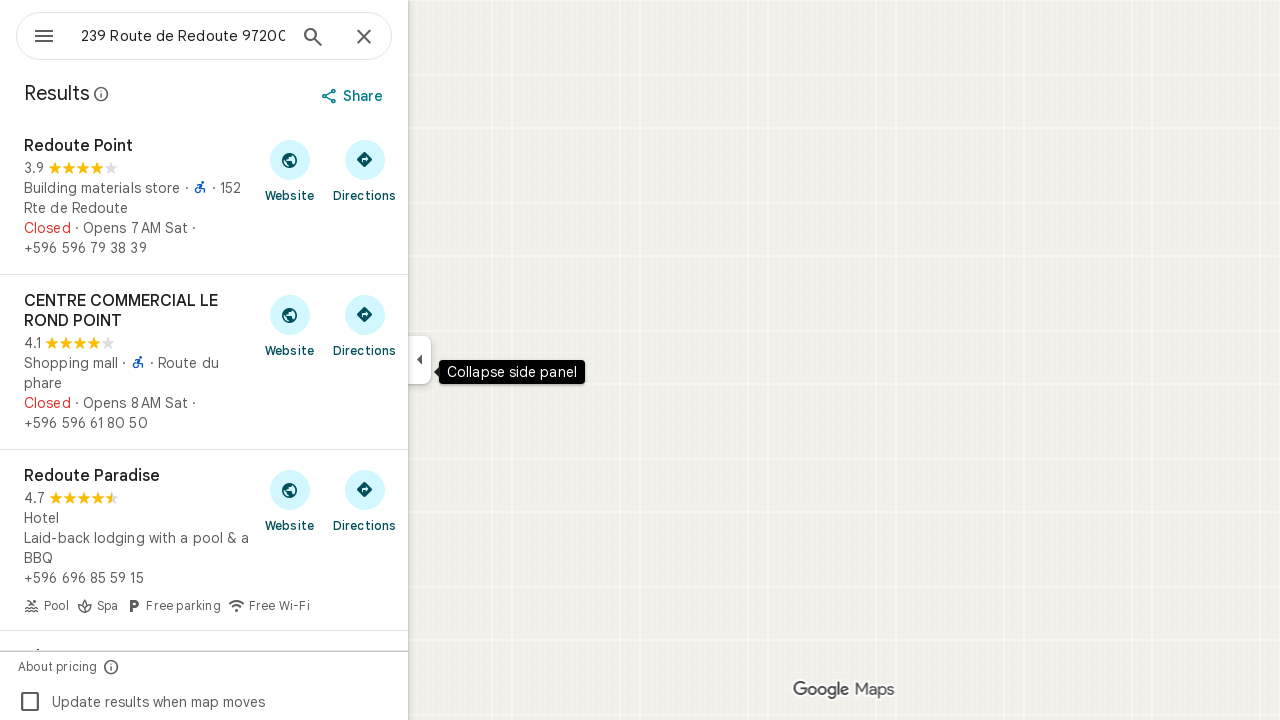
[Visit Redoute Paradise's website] (361, 500)
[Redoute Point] (276, 197)
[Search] (385, 39)
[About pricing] (183, 666)
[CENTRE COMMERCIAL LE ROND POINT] (276, 362)
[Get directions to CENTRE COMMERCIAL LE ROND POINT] (436, 325)
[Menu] (36, 34)
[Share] (426, 96)
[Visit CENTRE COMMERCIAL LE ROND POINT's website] (361, 325)
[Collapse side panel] (491, 360)
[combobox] (235, 36)
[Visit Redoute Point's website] (361, 170)
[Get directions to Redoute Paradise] (436, 500)
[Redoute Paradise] (276, 540)
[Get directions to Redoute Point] (436, 170)
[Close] (436, 38)
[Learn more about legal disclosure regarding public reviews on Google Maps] (174, 94)
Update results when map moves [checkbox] (213, 702)
